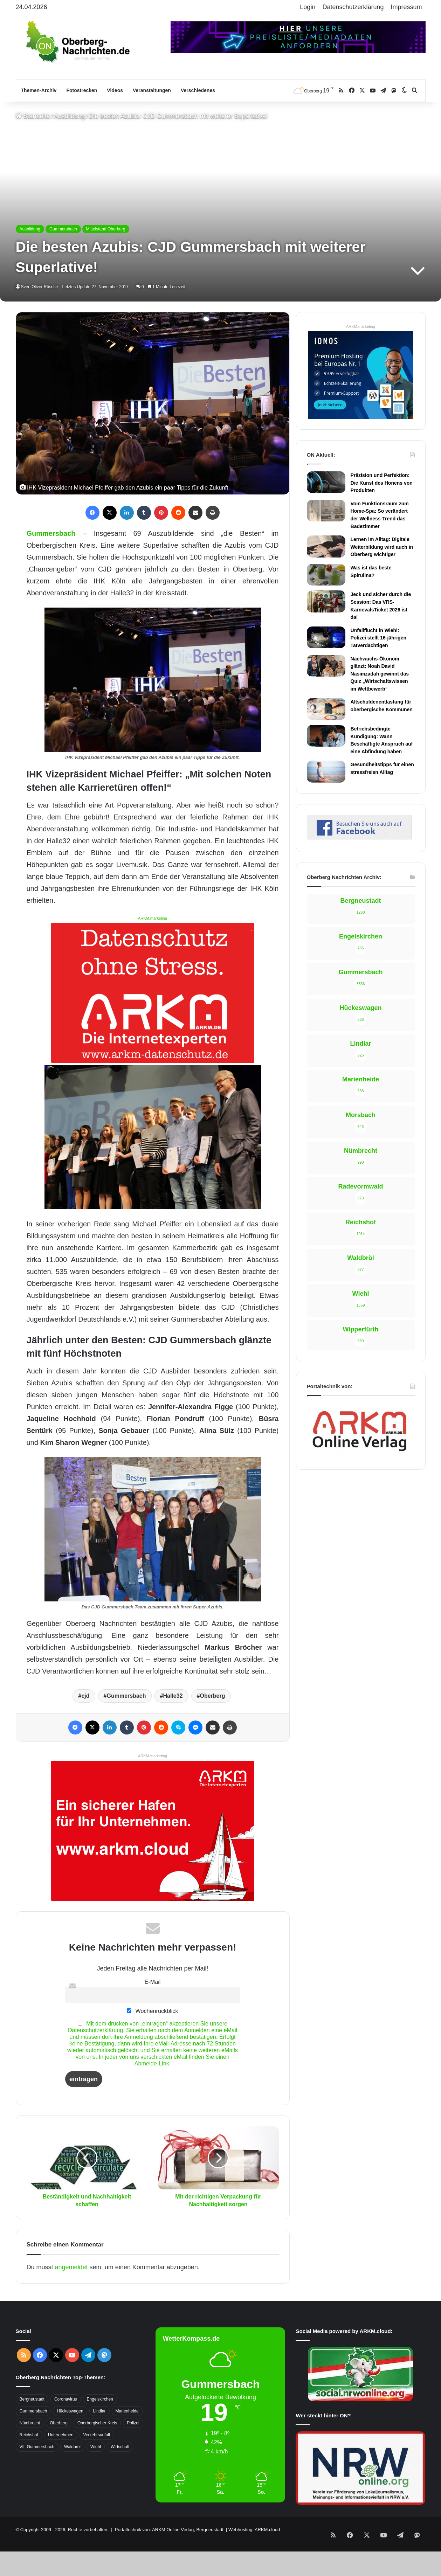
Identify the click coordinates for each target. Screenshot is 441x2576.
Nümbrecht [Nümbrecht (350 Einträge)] (30, 2423)
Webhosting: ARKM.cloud (254, 2529)
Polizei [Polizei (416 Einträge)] (133, 2423)
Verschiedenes (198, 90)
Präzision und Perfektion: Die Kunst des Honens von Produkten (382, 482)
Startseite (33, 116)
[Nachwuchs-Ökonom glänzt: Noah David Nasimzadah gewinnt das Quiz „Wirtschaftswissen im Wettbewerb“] (326, 666)
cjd (85, 1696)
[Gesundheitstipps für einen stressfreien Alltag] (326, 771)
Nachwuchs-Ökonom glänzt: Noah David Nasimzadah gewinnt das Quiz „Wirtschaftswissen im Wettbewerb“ (380, 674)
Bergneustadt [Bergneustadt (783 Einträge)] (32, 2399)
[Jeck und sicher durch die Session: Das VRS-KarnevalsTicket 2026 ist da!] (326, 601)
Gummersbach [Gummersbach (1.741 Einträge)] (33, 2411)
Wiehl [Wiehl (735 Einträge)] (95, 2446)
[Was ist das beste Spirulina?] (326, 575)
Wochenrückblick (152, 2011)
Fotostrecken (81, 90)
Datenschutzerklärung (353, 7)
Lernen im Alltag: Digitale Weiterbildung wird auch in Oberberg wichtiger (382, 546)
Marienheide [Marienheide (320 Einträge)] (127, 2411)
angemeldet (71, 2267)
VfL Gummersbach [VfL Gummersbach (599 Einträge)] (37, 2446)
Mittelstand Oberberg (105, 229)
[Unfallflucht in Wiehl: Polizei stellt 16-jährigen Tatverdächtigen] (326, 637)
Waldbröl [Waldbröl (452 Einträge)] (72, 2446)
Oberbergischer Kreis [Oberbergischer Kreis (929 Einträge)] (97, 2423)
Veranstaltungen (152, 90)
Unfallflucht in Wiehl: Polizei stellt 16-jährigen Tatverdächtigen (379, 638)
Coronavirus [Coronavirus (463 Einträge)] (65, 2399)
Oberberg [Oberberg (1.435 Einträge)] (59, 2423)
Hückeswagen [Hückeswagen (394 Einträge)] (70, 2411)
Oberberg (212, 1696)
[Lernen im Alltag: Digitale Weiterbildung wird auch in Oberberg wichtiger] (326, 546)
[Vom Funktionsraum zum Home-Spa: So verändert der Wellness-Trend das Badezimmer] (326, 510)
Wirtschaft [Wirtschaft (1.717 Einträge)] (120, 2446)
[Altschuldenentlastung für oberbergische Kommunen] (326, 709)
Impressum (406, 7)
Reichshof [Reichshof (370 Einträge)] (29, 2434)
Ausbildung (69, 116)
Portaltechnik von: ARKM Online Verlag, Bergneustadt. (170, 2529)
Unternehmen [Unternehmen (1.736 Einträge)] (61, 2434)
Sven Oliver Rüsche (41, 286)
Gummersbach (63, 229)
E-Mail (153, 1982)
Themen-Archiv (39, 90)
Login (307, 7)
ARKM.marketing (152, 918)
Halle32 (172, 1696)
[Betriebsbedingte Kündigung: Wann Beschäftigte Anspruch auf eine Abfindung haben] (326, 736)
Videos (115, 90)
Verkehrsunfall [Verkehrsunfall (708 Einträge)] (96, 2434)
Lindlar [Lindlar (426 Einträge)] (99, 2411)
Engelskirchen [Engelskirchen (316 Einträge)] (100, 2399)
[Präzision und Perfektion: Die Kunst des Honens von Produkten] (326, 482)
